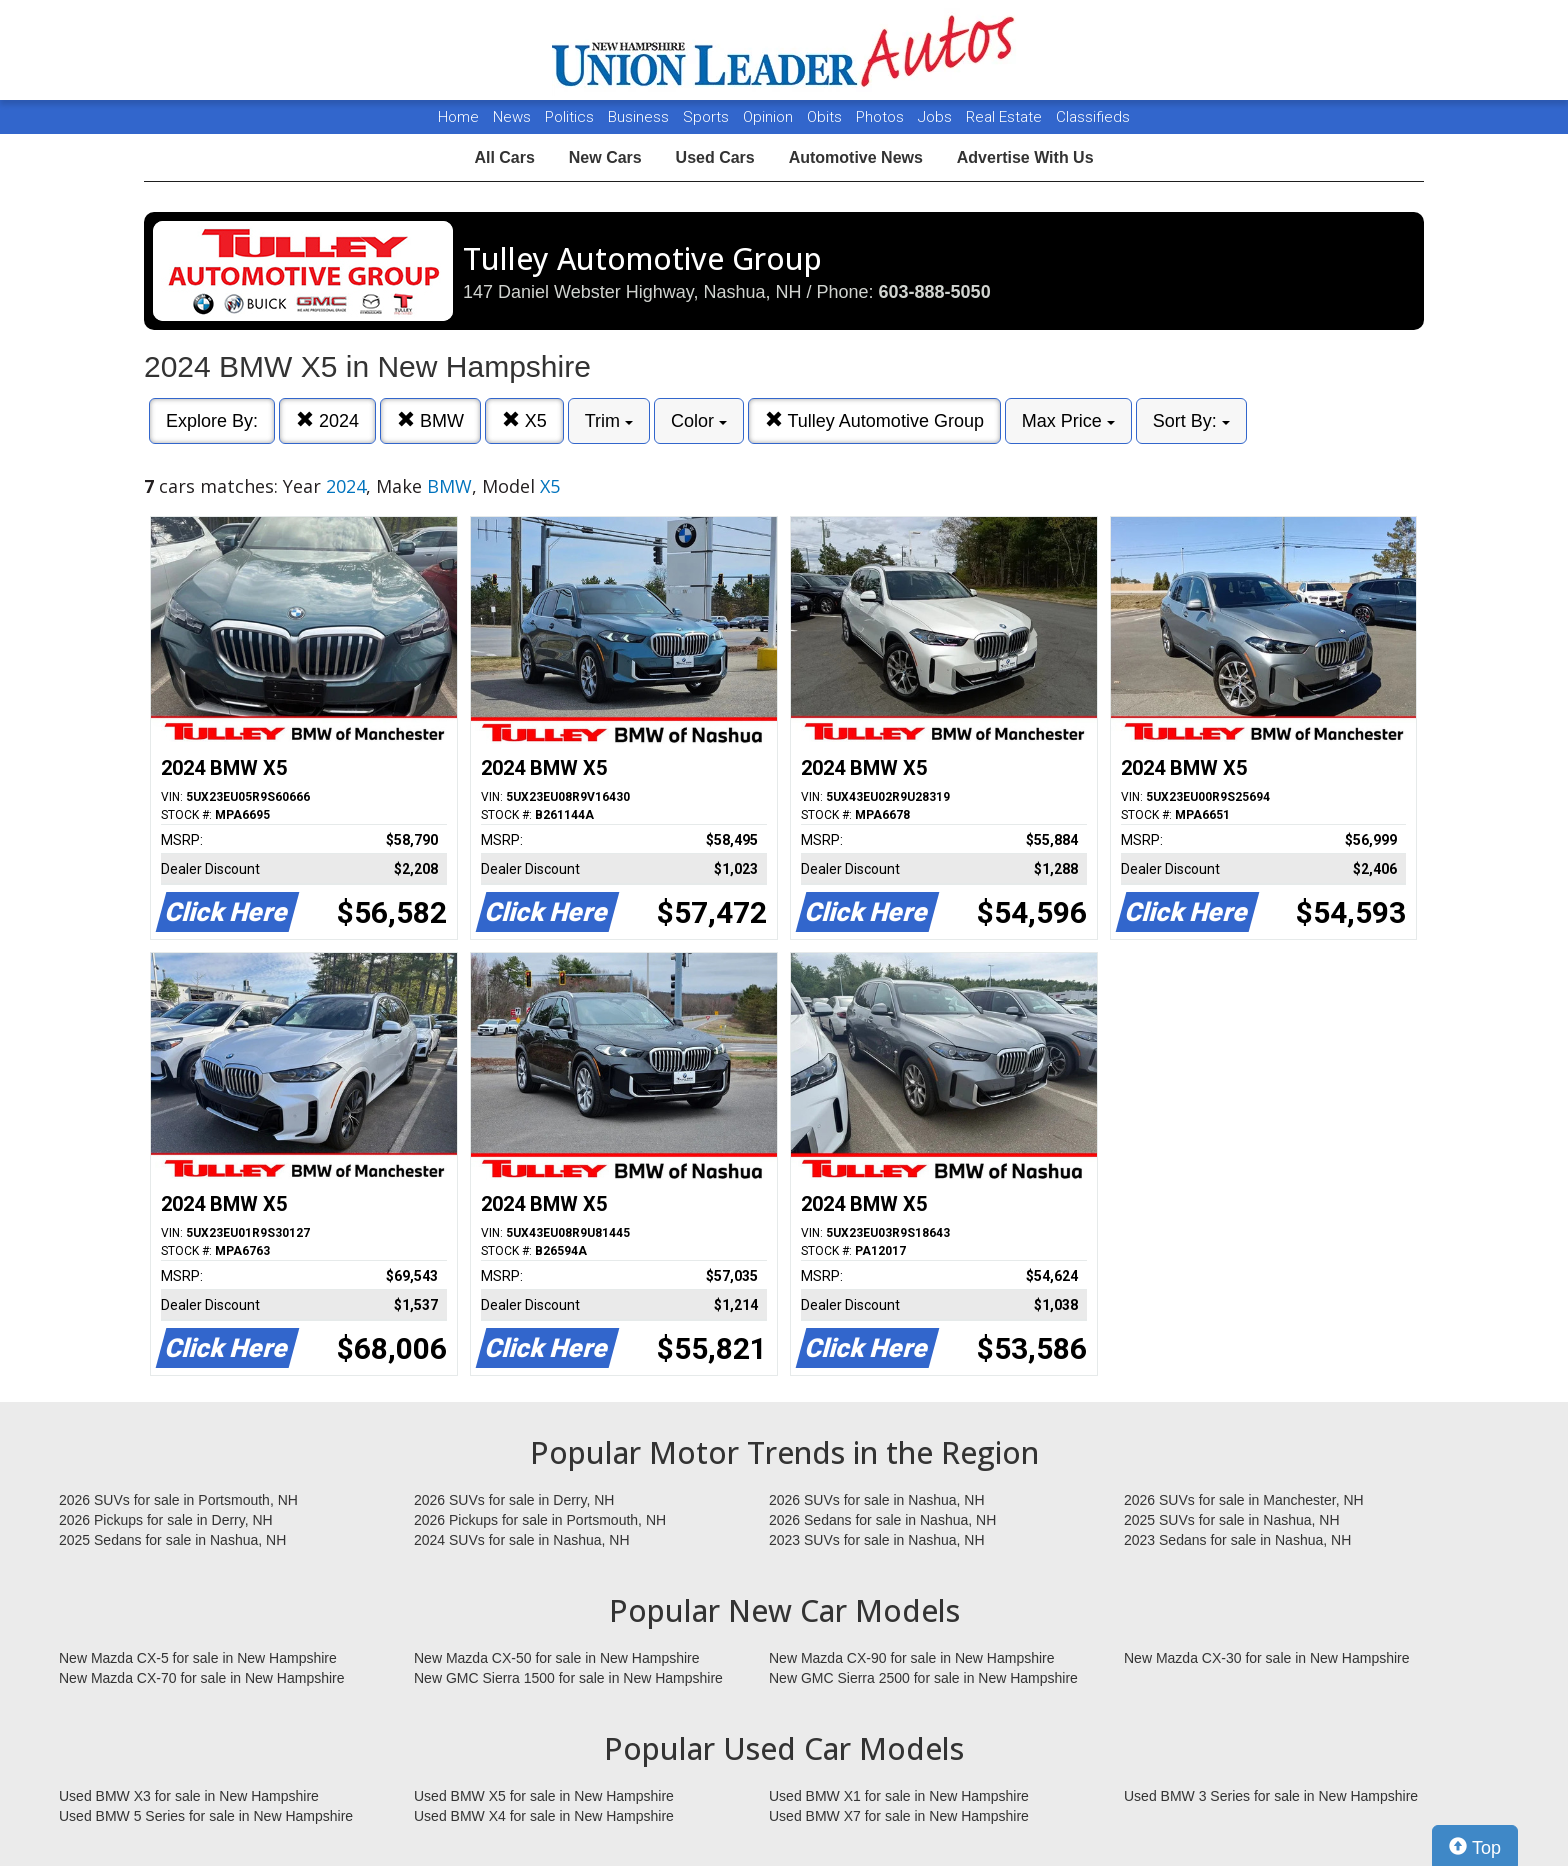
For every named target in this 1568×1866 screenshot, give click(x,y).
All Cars (504, 157)
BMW (430, 420)
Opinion (770, 117)
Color (699, 421)
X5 (524, 420)
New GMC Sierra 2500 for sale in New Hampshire (923, 1678)
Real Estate (1006, 117)
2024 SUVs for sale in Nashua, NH (522, 1540)
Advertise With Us (1025, 157)
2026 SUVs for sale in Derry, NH (514, 1500)
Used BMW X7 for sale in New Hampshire (899, 1816)
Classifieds (1093, 117)
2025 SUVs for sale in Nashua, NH (1232, 1520)
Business (640, 117)
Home (458, 117)
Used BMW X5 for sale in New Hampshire (544, 1796)
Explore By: (212, 421)
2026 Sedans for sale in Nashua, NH (882, 1520)
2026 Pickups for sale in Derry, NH (166, 1520)
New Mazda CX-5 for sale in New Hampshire (198, 1658)
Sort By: (1191, 421)
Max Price (1068, 421)
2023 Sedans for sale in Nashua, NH (1237, 1540)
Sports (708, 117)
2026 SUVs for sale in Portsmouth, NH (178, 1500)
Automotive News (856, 157)
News (512, 117)
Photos (882, 117)
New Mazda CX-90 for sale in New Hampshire (912, 1658)
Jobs (937, 117)
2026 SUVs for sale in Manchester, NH (1244, 1500)
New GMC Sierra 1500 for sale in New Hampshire (568, 1678)
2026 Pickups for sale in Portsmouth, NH (540, 1520)
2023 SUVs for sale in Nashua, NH (877, 1540)
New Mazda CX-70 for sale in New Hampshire (202, 1678)
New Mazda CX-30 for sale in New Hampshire (1267, 1658)
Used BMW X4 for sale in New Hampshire (544, 1816)
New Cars (605, 157)
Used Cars (715, 157)
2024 (327, 420)
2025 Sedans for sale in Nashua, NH (172, 1540)
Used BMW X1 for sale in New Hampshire (899, 1796)
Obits (826, 117)
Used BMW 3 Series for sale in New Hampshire (1271, 1796)
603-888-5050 (935, 292)
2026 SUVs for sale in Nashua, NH (877, 1500)
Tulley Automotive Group (874, 420)
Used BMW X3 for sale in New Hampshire (189, 1796)
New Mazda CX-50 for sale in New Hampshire (557, 1658)
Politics (569, 117)
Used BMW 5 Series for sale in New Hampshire (206, 1816)
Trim (609, 421)
